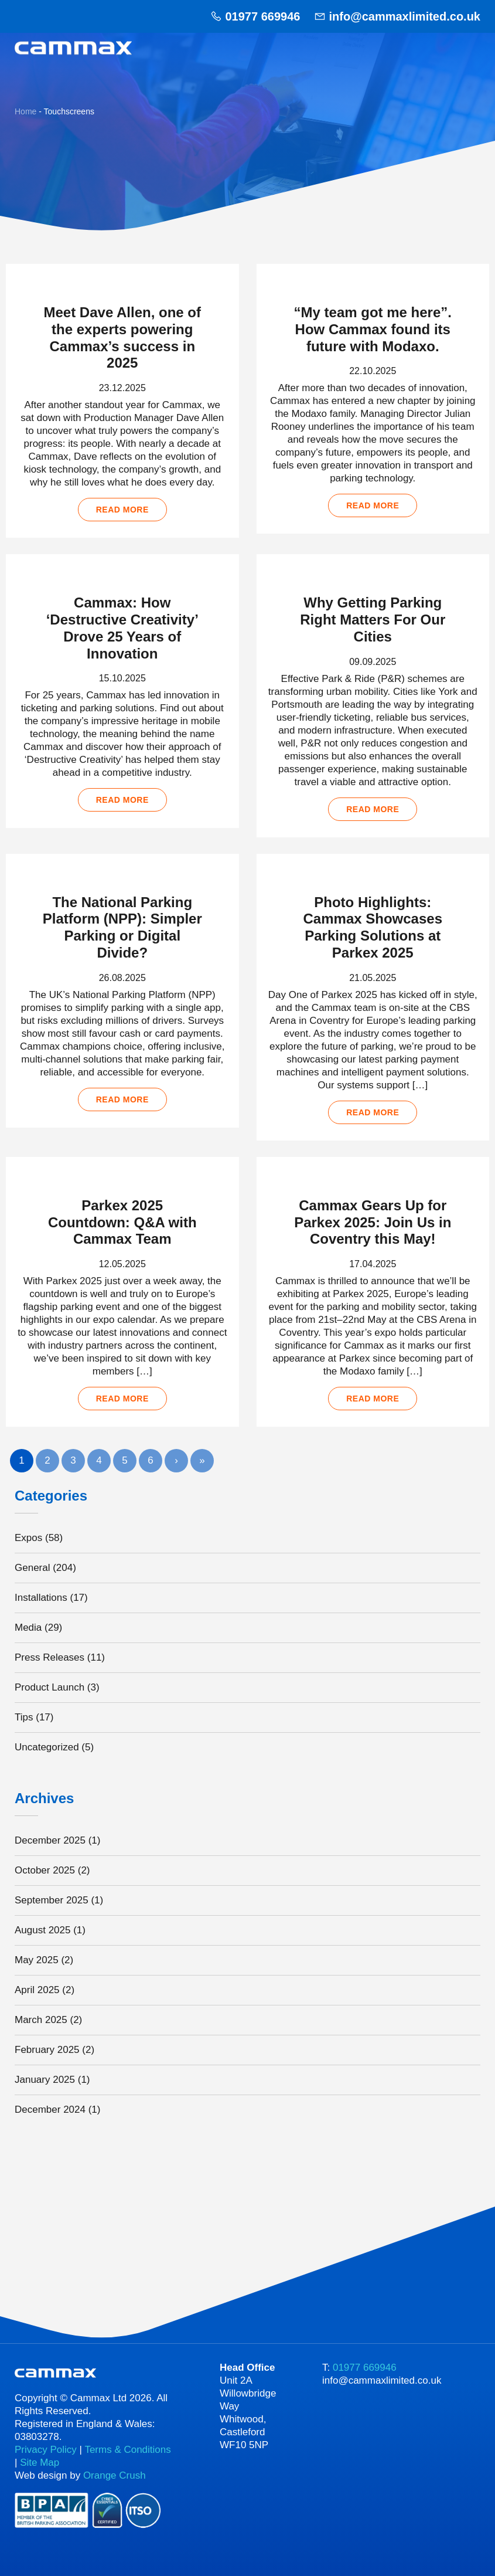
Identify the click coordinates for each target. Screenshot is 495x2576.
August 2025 (42, 1930)
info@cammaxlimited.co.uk (404, 16)
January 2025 (45, 2079)
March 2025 (41, 2019)
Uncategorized (47, 1747)
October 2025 (45, 1870)
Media (28, 1627)
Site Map (39, 2462)
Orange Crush (114, 2475)
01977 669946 (262, 16)
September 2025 (51, 1900)
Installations (41, 1597)
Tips (24, 1717)
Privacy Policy (46, 2449)
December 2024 (50, 2109)
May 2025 (37, 1960)
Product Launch (49, 1687)
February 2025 (47, 2049)
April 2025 (37, 1989)
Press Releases (49, 1657)
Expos (28, 1537)
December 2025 (50, 1840)
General (32, 1567)
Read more (122, 509)
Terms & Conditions (127, 2449)
